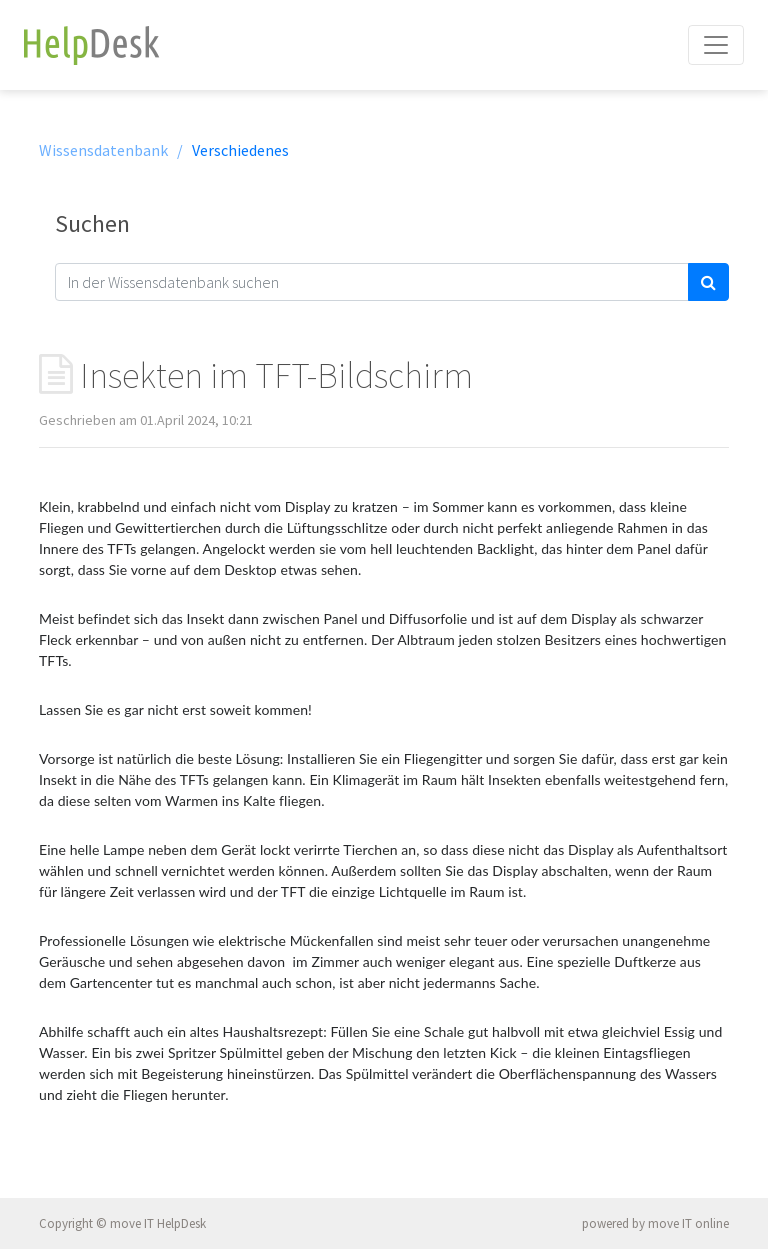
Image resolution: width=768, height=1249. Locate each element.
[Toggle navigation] (716, 45)
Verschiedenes (240, 150)
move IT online (688, 1223)
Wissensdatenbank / (111, 150)
